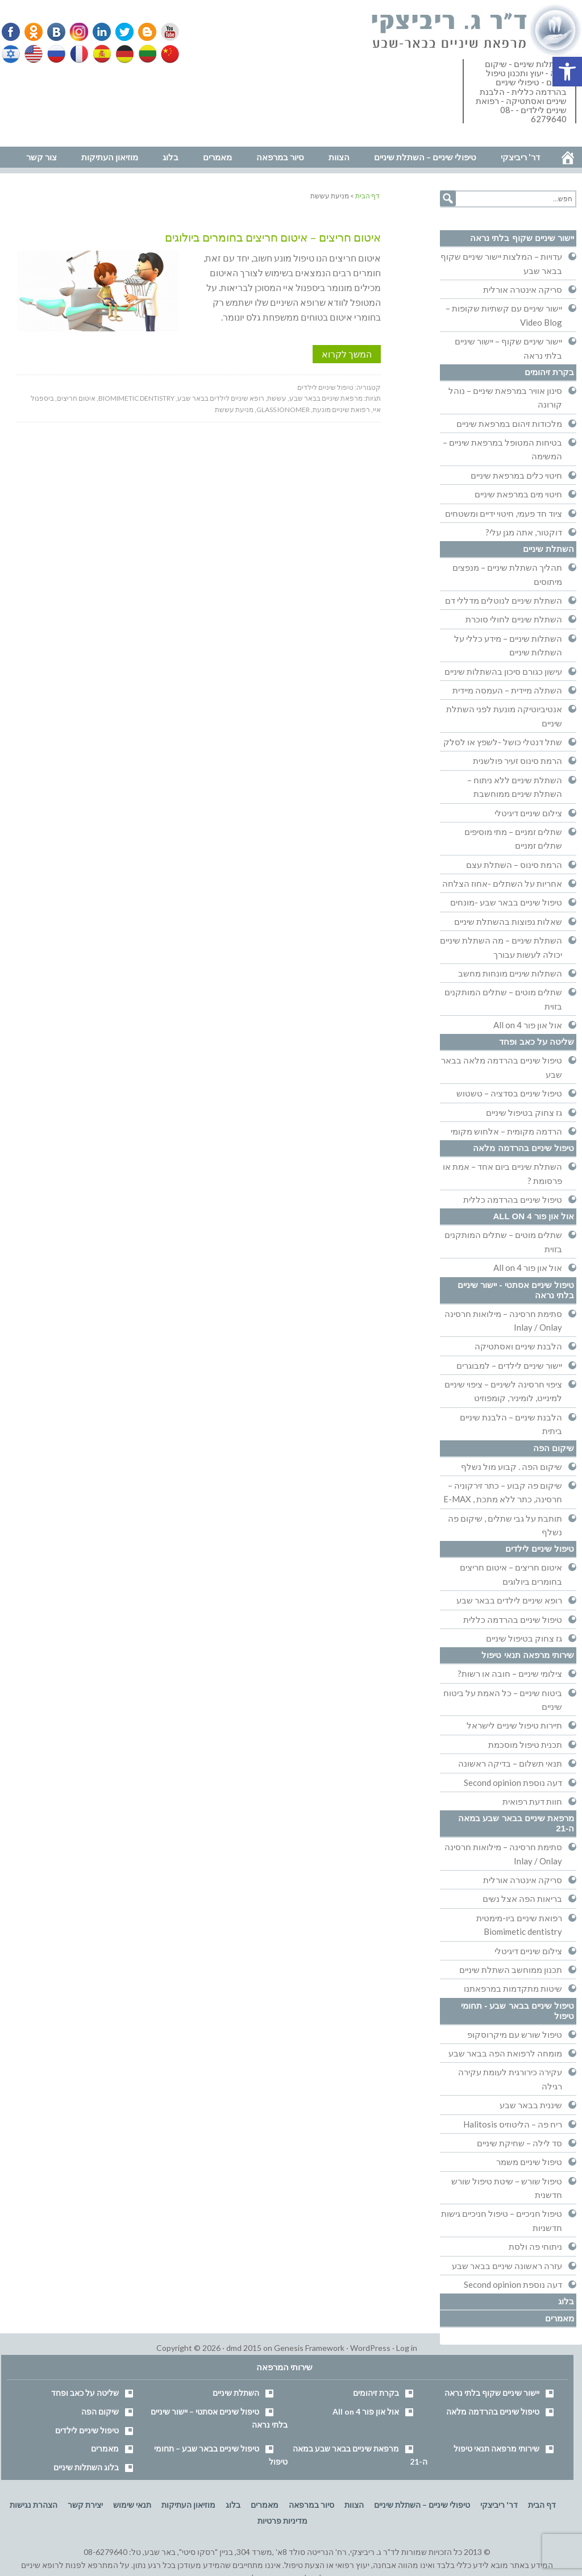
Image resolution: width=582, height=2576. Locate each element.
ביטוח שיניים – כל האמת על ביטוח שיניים (502, 1699)
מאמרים (559, 2318)
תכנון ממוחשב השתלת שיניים (510, 1969)
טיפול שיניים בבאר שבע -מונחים (506, 902)
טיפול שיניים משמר (529, 2162)
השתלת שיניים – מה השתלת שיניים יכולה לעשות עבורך (501, 947)
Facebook (12, 32)
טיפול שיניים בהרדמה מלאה (523, 1148)
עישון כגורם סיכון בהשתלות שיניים (503, 671)
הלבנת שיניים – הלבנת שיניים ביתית (511, 1424)
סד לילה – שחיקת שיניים (519, 2143)
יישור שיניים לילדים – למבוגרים (509, 1365)
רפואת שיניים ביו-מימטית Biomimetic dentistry (519, 1925)
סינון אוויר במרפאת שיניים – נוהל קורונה (505, 397)
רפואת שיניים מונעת (341, 409)
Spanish (101, 54)
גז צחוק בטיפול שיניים (524, 1112)
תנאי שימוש (132, 2504)
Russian (56, 54)
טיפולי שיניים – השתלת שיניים (422, 2504)
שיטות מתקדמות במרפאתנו (513, 1988)
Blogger (143, 32)
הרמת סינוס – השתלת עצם (514, 864)
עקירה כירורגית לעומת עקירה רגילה (510, 2079)
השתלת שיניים (548, 549)
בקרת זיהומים (549, 372)
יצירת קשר (85, 2504)
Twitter (121, 32)
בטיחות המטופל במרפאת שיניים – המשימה (502, 449)
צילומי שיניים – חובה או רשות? (510, 1673)
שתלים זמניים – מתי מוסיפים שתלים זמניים (513, 838)
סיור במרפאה (311, 2504)
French (78, 54)
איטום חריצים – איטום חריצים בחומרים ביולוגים (273, 237)
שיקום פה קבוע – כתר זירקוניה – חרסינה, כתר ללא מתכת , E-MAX (502, 1492)
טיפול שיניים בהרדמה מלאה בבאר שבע (501, 1067)
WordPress (370, 2348)
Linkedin (99, 32)
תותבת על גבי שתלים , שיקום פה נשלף (505, 1525)
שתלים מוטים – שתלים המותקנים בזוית (503, 999)
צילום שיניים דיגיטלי (528, 813)
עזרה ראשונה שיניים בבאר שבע (507, 2266)
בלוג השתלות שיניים (86, 2467)
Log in (406, 2348)
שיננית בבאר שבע (531, 2105)
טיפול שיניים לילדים (325, 387)
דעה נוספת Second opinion (513, 1782)
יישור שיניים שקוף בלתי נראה (522, 238)
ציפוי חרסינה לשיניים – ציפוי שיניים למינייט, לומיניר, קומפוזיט (503, 1391)
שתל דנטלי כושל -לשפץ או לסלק (502, 742)
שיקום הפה (553, 1448)
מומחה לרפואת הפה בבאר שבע (505, 2053)
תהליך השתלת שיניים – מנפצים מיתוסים (507, 574)
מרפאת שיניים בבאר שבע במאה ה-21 (516, 1823)
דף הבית (542, 2504)
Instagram (77, 32)
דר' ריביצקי (499, 2504)
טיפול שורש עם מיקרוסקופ (514, 2034)
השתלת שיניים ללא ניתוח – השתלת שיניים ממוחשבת (514, 787)
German (123, 54)
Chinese (167, 54)
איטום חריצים (76, 398)
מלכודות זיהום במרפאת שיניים (509, 423)
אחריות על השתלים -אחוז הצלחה (502, 883)
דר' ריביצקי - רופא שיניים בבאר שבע (477, 30)
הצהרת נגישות (33, 2504)
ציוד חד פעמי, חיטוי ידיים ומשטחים (503, 513)
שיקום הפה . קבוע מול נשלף (511, 1466)
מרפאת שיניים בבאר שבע (326, 398)
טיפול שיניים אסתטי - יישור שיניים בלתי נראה (516, 1290)
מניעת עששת (234, 409)
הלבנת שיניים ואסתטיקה (518, 1346)
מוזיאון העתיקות (188, 2504)
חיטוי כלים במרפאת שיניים (516, 475)
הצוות (354, 2504)
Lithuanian (145, 54)
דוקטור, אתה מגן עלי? (523, 532)
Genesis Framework (309, 2348)
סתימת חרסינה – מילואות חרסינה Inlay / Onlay (503, 1320)
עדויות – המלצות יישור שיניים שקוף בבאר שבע (501, 263)
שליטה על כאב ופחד (536, 1041)
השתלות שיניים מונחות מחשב (510, 973)
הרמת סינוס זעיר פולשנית (517, 760)
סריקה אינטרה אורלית (522, 289)
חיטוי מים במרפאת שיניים (518, 494)
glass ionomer (283, 409)
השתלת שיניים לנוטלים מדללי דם (503, 600)
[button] (567, 71)
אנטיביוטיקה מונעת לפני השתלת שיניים (504, 716)
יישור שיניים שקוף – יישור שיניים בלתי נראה (508, 348)
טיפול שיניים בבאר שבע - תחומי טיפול (517, 2011)
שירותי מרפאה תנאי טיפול (527, 1655)
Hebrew (12, 54)
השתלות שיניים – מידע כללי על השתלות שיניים (508, 645)
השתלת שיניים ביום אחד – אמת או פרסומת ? (502, 1173)
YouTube (165, 32)
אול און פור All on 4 (527, 1025)
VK (56, 32)
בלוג (566, 2301)
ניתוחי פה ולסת (535, 2246)
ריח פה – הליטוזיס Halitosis (512, 2124)
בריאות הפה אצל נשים (522, 1898)
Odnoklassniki (33, 32)
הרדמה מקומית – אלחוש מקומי (506, 1131)
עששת (276, 398)
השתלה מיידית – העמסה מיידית (507, 690)
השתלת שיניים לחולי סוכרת (513, 619)
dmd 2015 (243, 2348)
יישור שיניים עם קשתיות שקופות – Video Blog (504, 315)
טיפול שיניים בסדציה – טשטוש (509, 1093)
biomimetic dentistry (136, 398)
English (34, 54)
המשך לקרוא (347, 353)
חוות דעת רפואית (532, 1801)
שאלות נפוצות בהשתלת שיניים (508, 921)
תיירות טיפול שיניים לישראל (514, 1725)
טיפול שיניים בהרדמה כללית (512, 1199)
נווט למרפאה (24, 139)
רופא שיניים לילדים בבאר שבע (220, 398)
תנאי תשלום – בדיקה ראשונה (510, 1763)
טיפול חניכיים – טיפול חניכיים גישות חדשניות (501, 2220)
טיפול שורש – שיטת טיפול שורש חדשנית (506, 2188)
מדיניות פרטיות (282, 2520)
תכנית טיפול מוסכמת (525, 1744)
